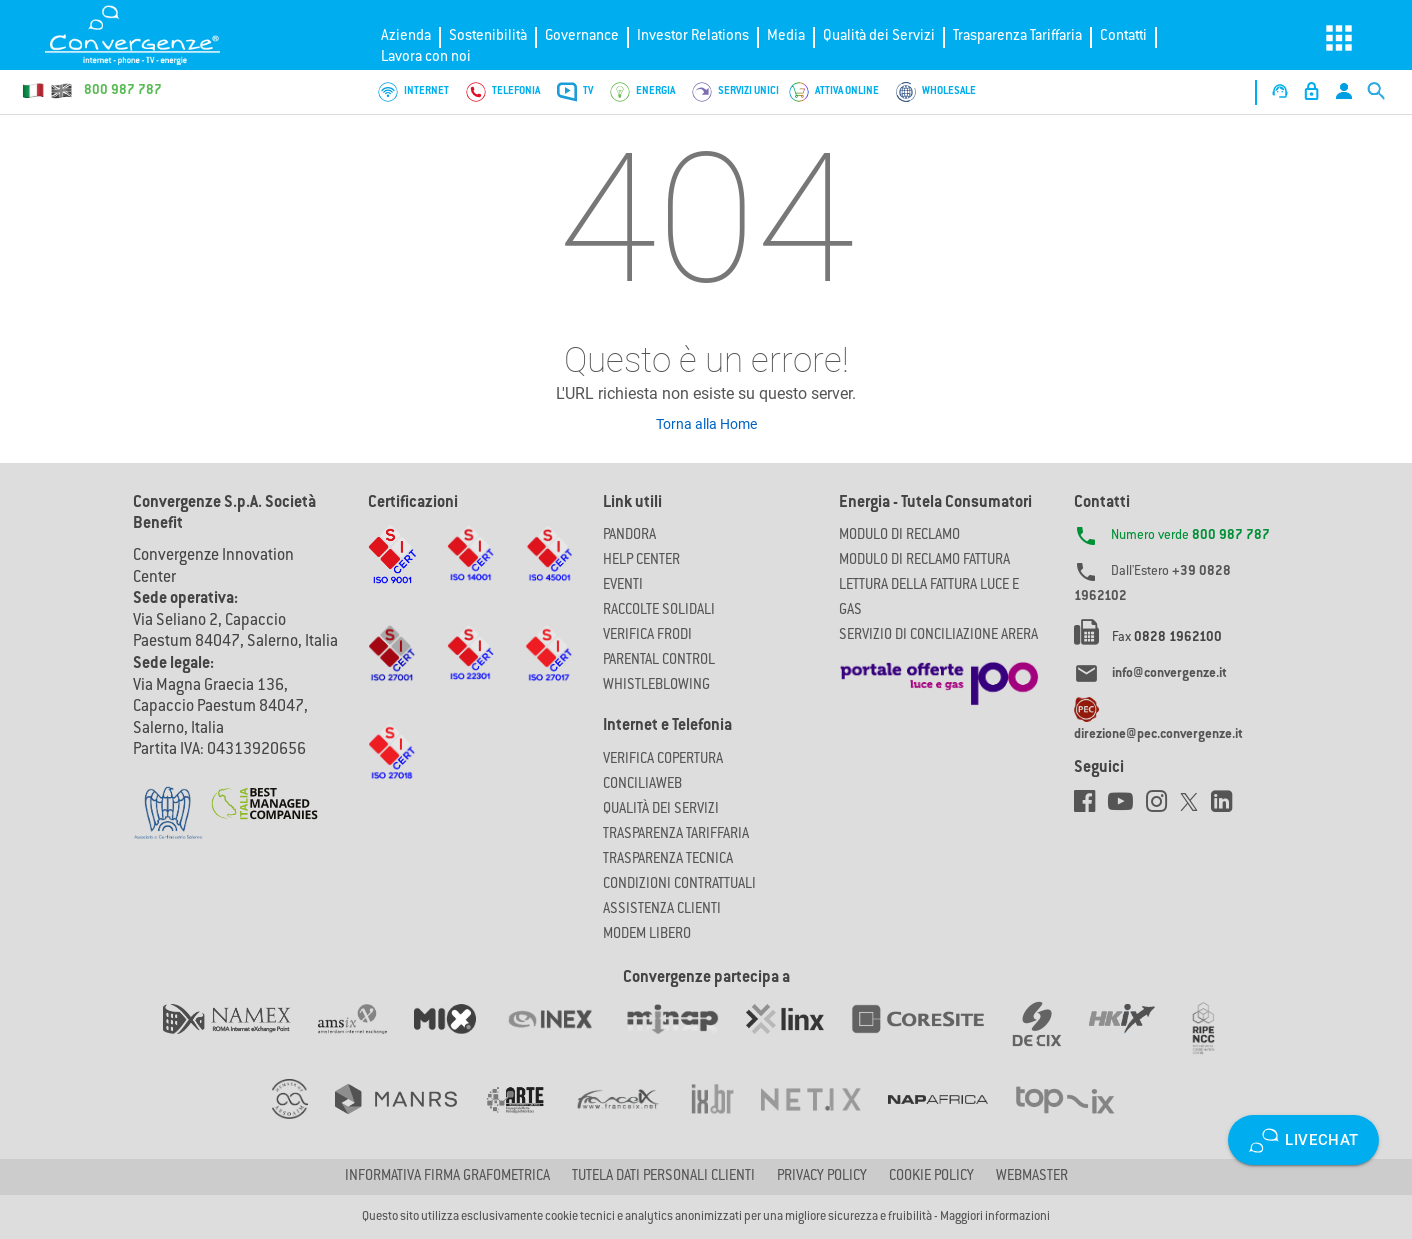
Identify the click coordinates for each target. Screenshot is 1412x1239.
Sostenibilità (488, 36)
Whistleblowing (656, 686)
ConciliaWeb (642, 785)
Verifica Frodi (647, 636)
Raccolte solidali (659, 611)
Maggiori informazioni (995, 1217)
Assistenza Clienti (662, 910)
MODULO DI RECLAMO (899, 536)
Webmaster (1032, 1177)
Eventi (623, 586)
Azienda (406, 36)
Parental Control (659, 661)
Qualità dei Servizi (879, 36)
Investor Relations (693, 36)
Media (786, 36)
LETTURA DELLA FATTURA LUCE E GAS (929, 598)
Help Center (641, 561)
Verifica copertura (663, 760)
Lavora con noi (426, 57)
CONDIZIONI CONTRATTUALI (679, 885)
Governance (582, 36)
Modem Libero (647, 935)
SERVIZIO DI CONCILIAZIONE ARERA (938, 636)
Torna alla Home (706, 424)
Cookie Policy (931, 1177)
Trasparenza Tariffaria (1017, 36)
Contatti (1123, 36)
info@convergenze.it (1169, 674)
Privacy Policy (822, 1177)
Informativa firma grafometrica (447, 1177)
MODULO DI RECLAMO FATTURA (924, 561)
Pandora (629, 536)
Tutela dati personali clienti (663, 1177)
